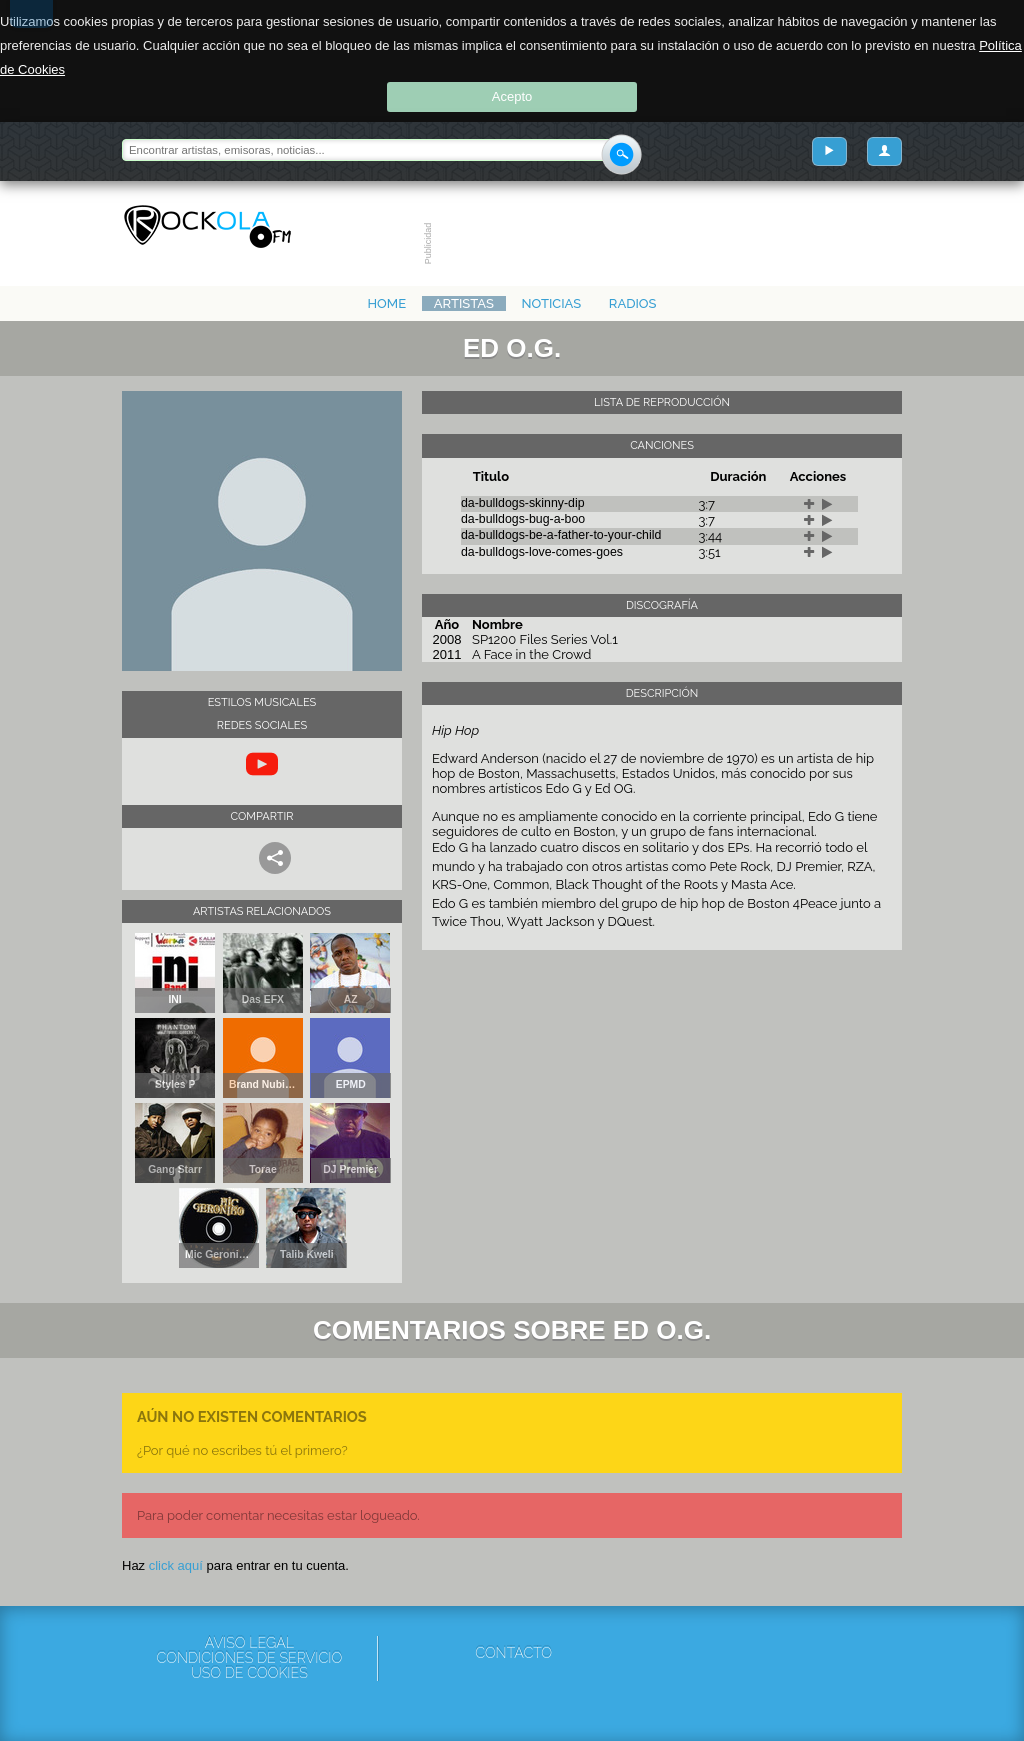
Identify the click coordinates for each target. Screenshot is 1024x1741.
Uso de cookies (249, 1673)
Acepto (512, 96)
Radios (633, 303)
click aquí (176, 1565)
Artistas (464, 303)
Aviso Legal (249, 1643)
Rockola (207, 227)
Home (386, 303)
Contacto (513, 1653)
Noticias (552, 303)
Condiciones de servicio (249, 1658)
